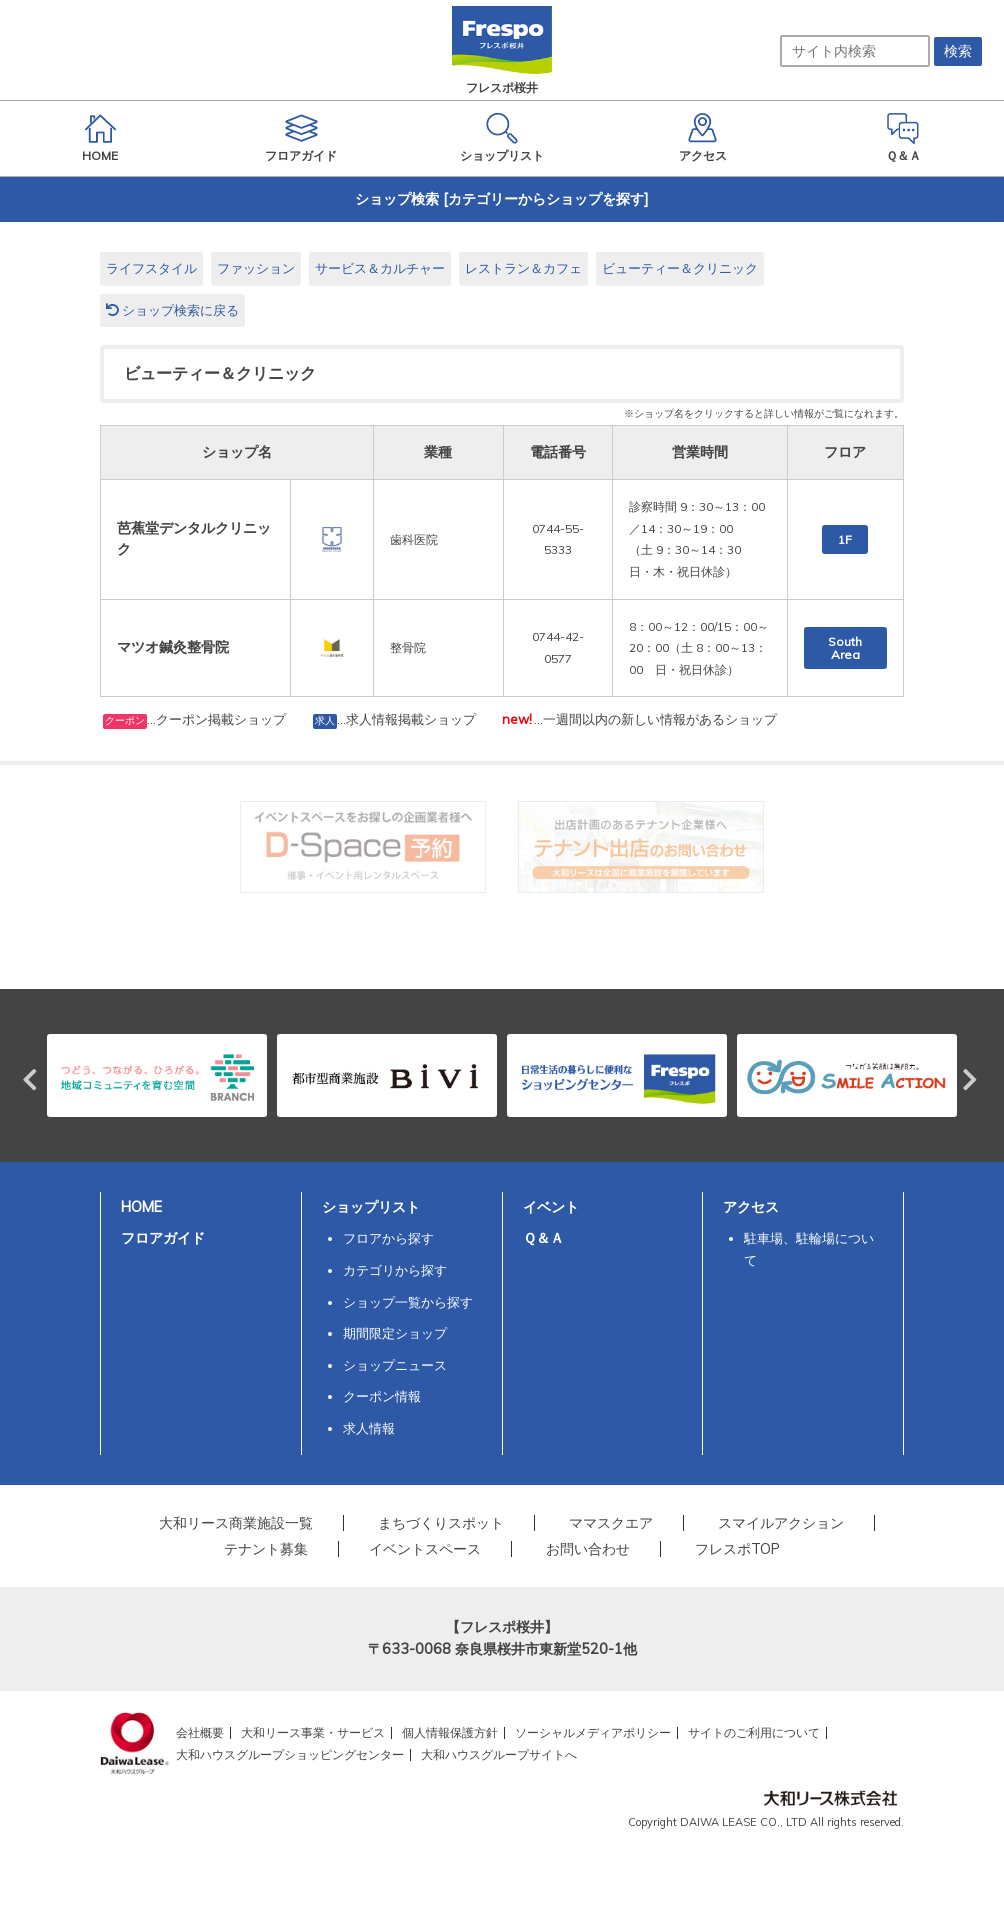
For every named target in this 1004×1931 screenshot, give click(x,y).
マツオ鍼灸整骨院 (173, 647)
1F (845, 539)
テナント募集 (266, 1549)
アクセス (751, 1207)
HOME (141, 1207)
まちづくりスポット (441, 1523)
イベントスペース (425, 1549)
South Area (845, 648)
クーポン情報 (382, 1396)
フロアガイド (163, 1238)
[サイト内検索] (855, 51)
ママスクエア (611, 1523)
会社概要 (200, 1732)
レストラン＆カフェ (523, 268)
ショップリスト (371, 1207)
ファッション (256, 268)
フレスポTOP (737, 1549)
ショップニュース (395, 1365)
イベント (551, 1207)
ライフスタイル (151, 268)
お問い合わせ (588, 1549)
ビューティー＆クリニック (680, 268)
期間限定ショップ (395, 1333)
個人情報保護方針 (450, 1732)
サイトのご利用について (754, 1732)
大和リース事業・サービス (313, 1732)
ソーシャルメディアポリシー (593, 1732)
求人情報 (369, 1428)
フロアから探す (388, 1238)
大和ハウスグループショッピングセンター (290, 1754)
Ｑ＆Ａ (543, 1238)
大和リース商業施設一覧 (236, 1523)
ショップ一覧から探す (408, 1302)
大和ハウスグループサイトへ (499, 1754)
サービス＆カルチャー (380, 268)
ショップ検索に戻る (172, 310)
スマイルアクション (781, 1523)
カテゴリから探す (395, 1270)
